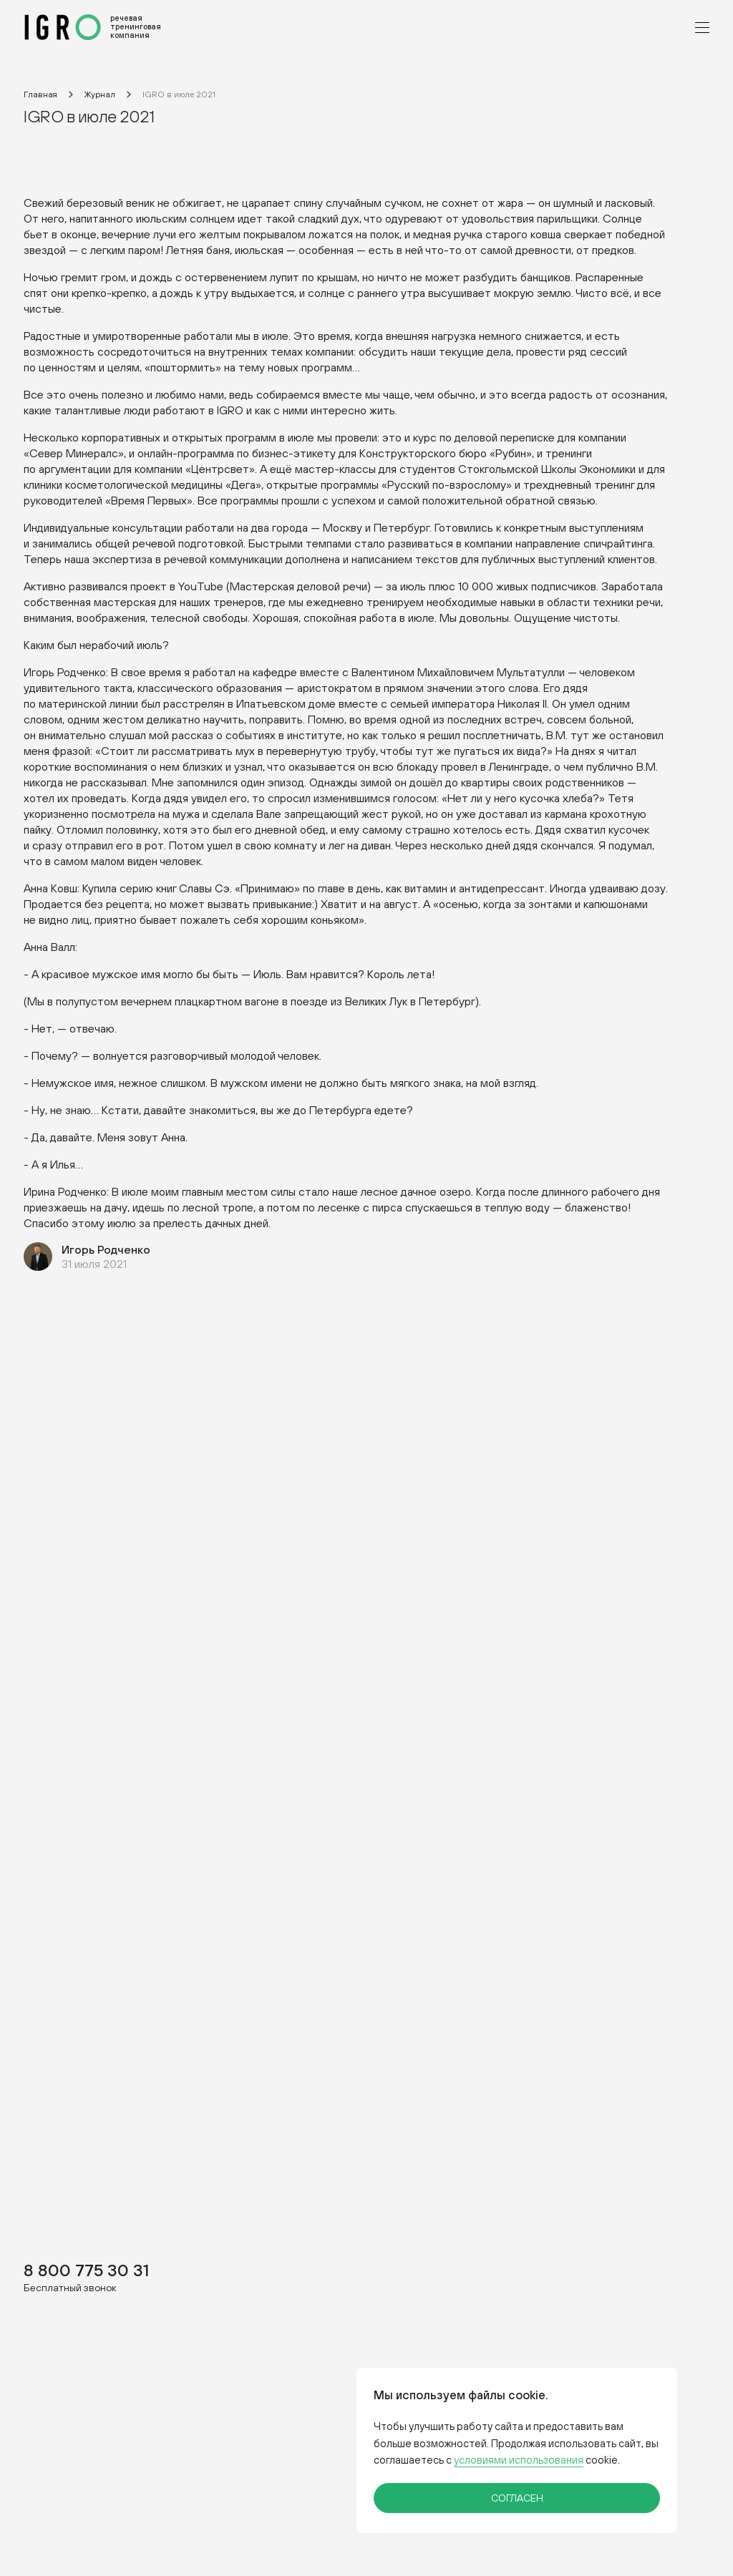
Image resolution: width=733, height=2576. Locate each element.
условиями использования (518, 2460)
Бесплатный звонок (70, 2287)
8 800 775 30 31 (86, 2269)
